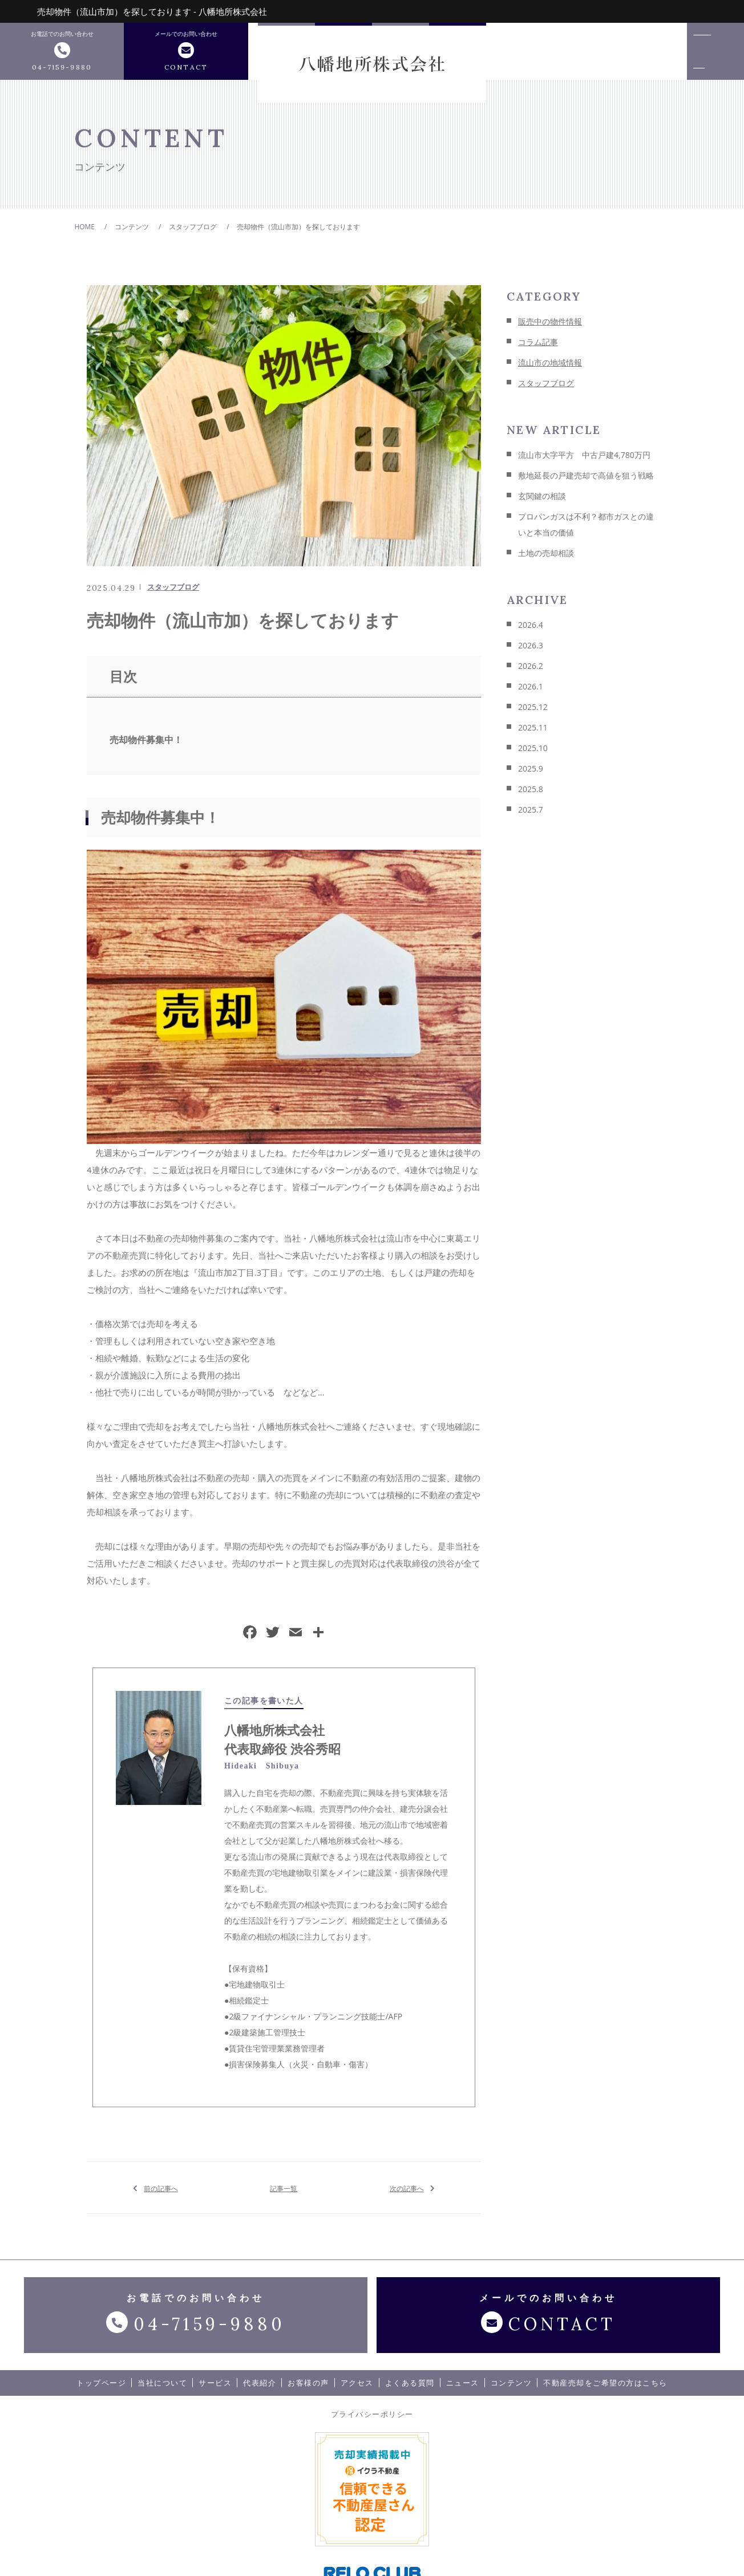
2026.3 (530, 651)
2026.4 (530, 630)
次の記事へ (406, 2193)
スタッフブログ (173, 592)
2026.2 (530, 671)
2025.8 (530, 794)
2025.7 (530, 815)
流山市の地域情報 (550, 368)
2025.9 (530, 774)
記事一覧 (283, 2193)
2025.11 (533, 733)
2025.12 (533, 712)
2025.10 (533, 753)
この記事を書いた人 (264, 1706)
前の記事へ (161, 2193)
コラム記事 (538, 347)
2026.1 (530, 692)
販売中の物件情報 (550, 327)
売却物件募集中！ (146, 745)
